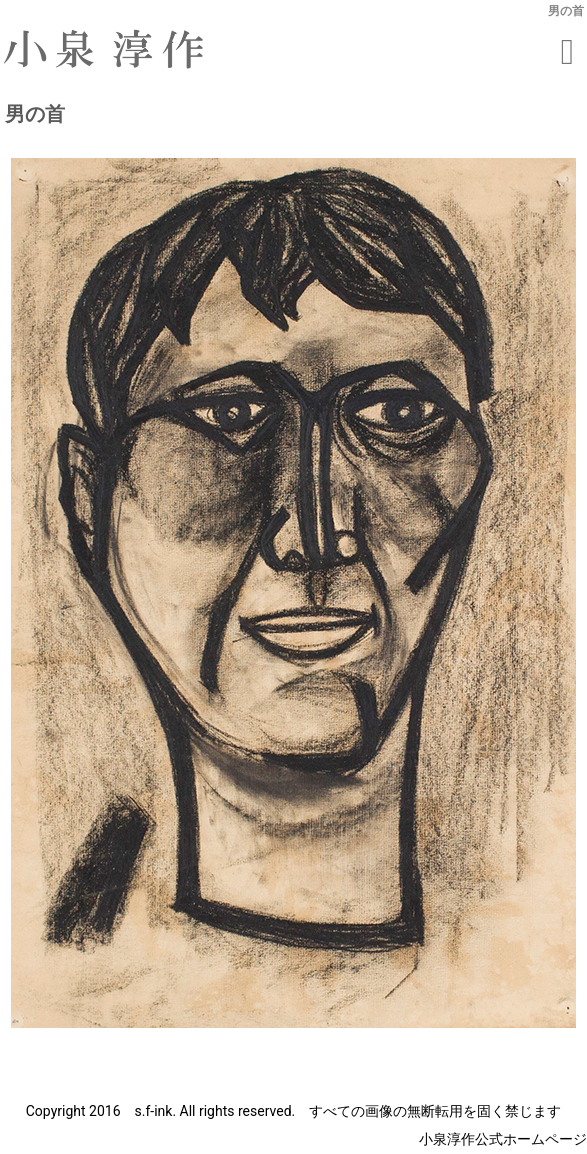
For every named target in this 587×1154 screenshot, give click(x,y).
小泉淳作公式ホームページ (503, 1139)
